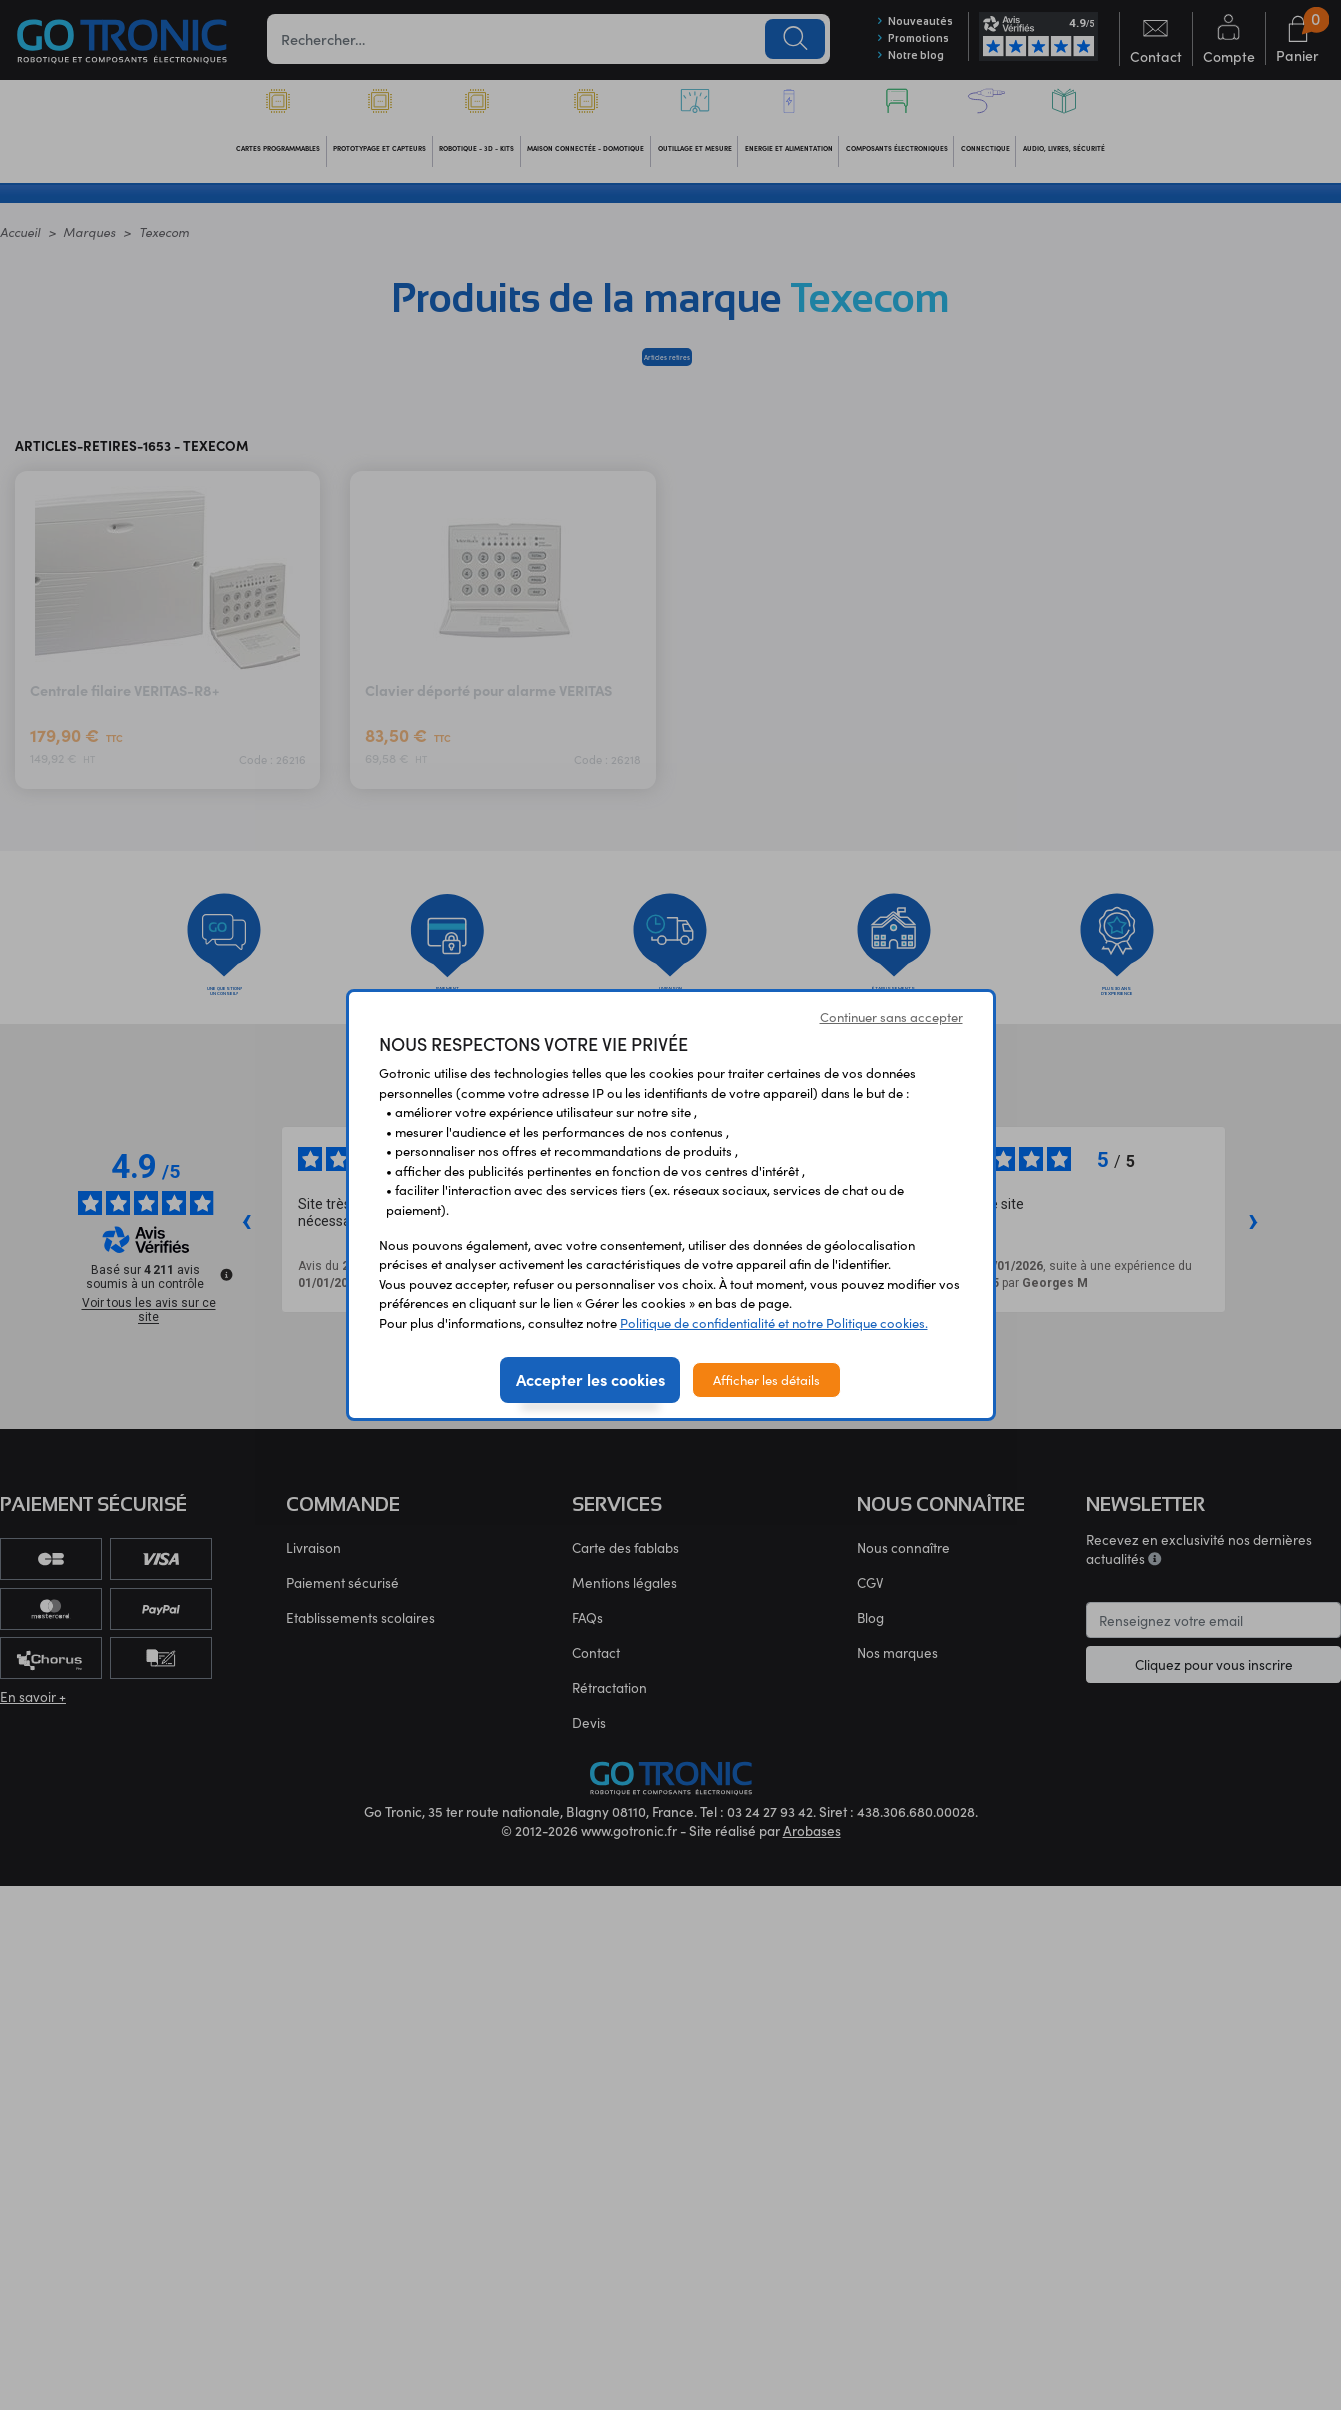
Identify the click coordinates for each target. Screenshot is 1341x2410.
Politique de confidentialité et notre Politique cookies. (774, 1322)
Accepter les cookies (590, 1379)
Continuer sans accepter (891, 1016)
